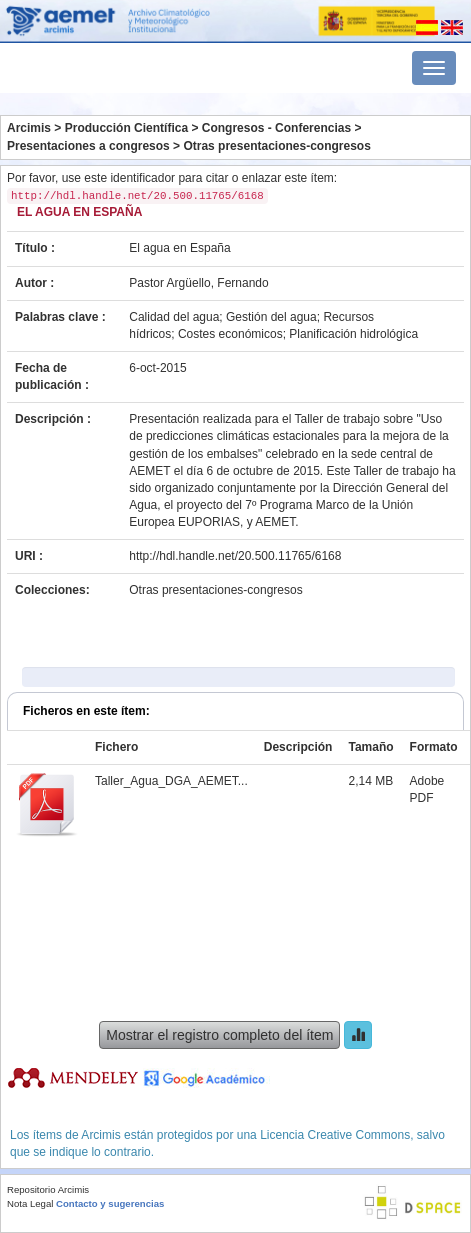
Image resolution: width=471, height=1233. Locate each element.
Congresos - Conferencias (276, 128)
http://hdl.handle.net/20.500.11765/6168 (235, 556)
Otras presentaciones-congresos (276, 146)
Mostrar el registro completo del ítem (219, 1035)
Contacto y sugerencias (110, 1203)
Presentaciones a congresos (88, 146)
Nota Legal (30, 1203)
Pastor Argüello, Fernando (198, 283)
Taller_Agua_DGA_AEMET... (171, 781)
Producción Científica (126, 128)
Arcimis (29, 128)
